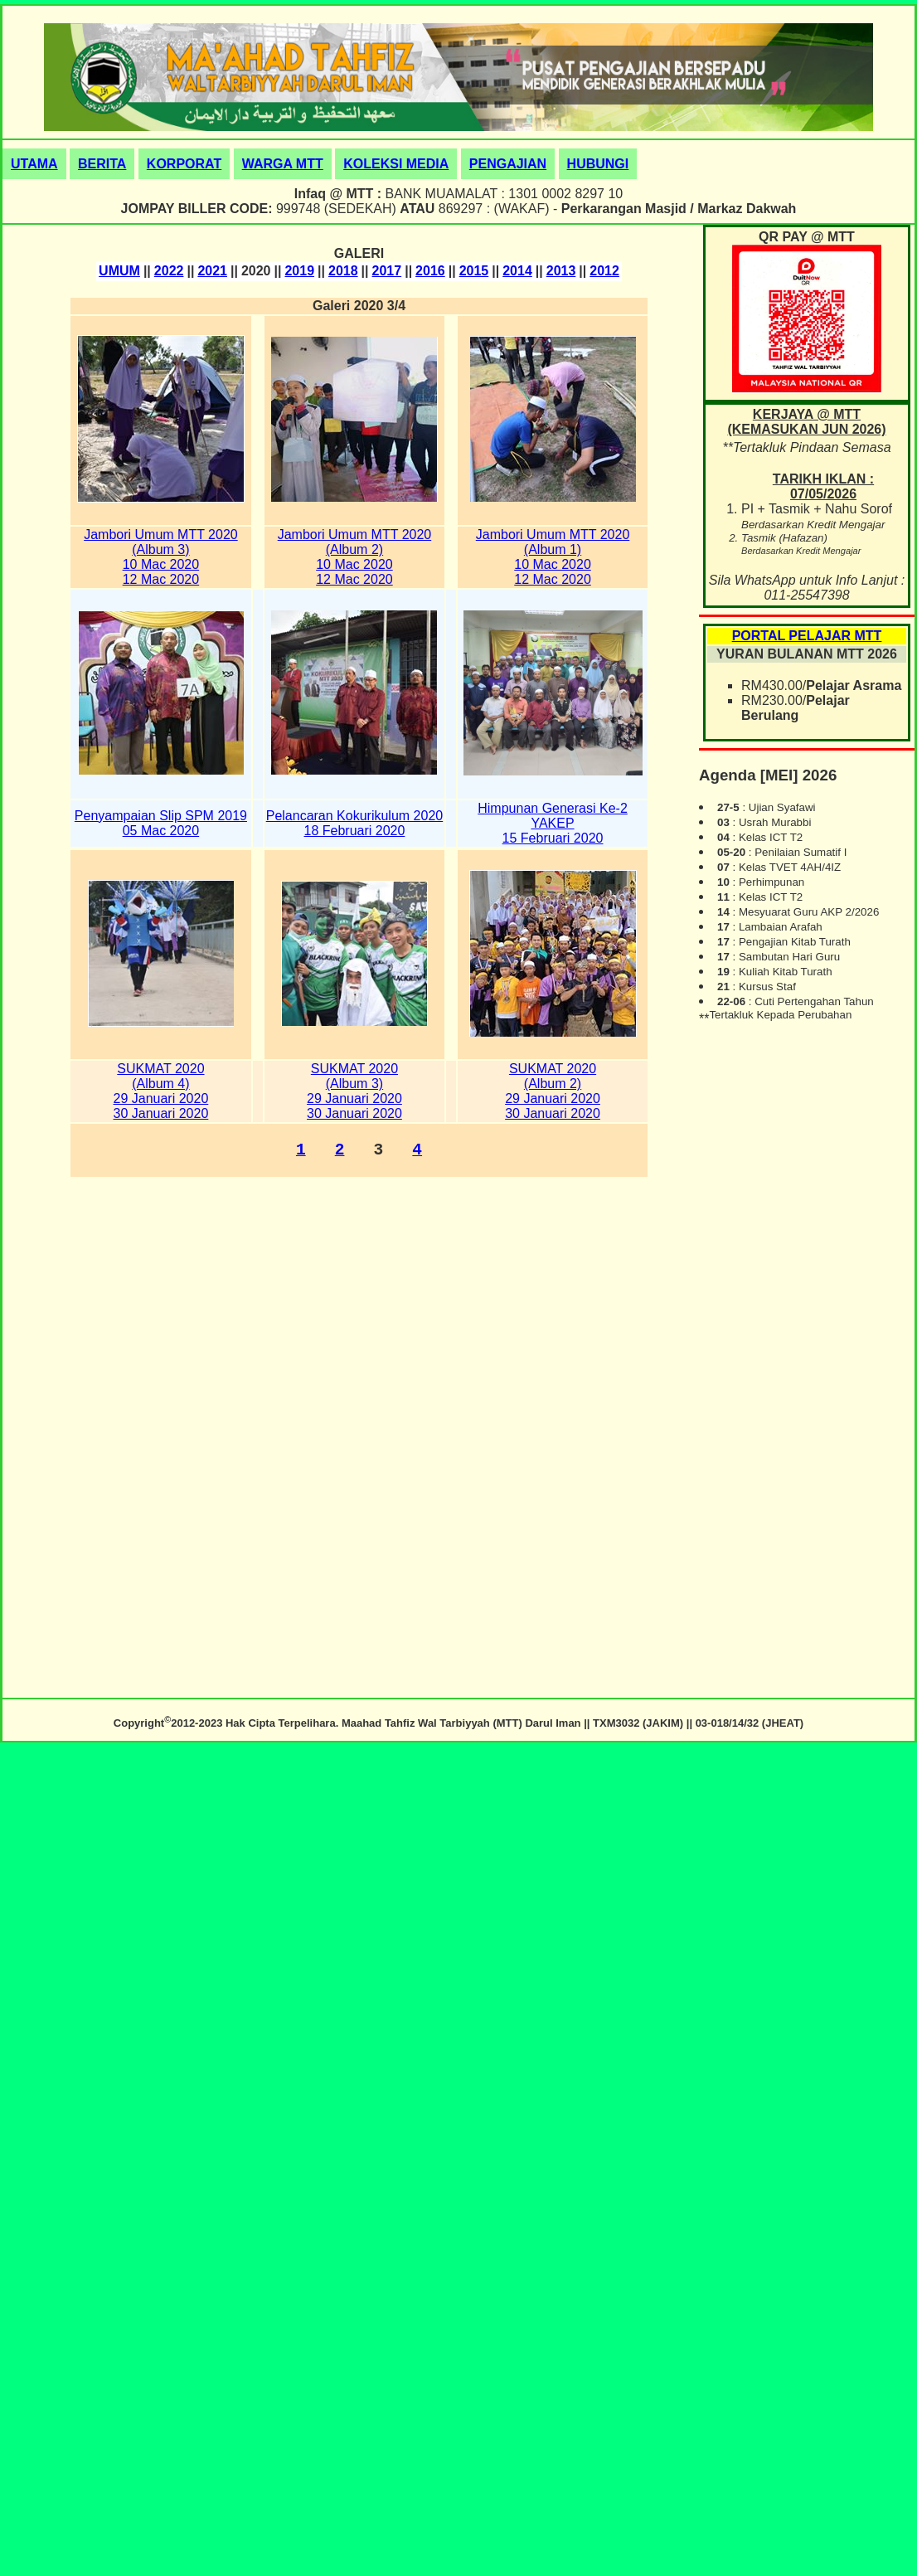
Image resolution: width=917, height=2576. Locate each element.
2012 (604, 271)
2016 (430, 271)
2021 (212, 271)
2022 (169, 271)
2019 (299, 271)
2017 (387, 271)
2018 (343, 271)
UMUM (119, 271)
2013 (561, 271)
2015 (474, 271)
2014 (517, 271)
